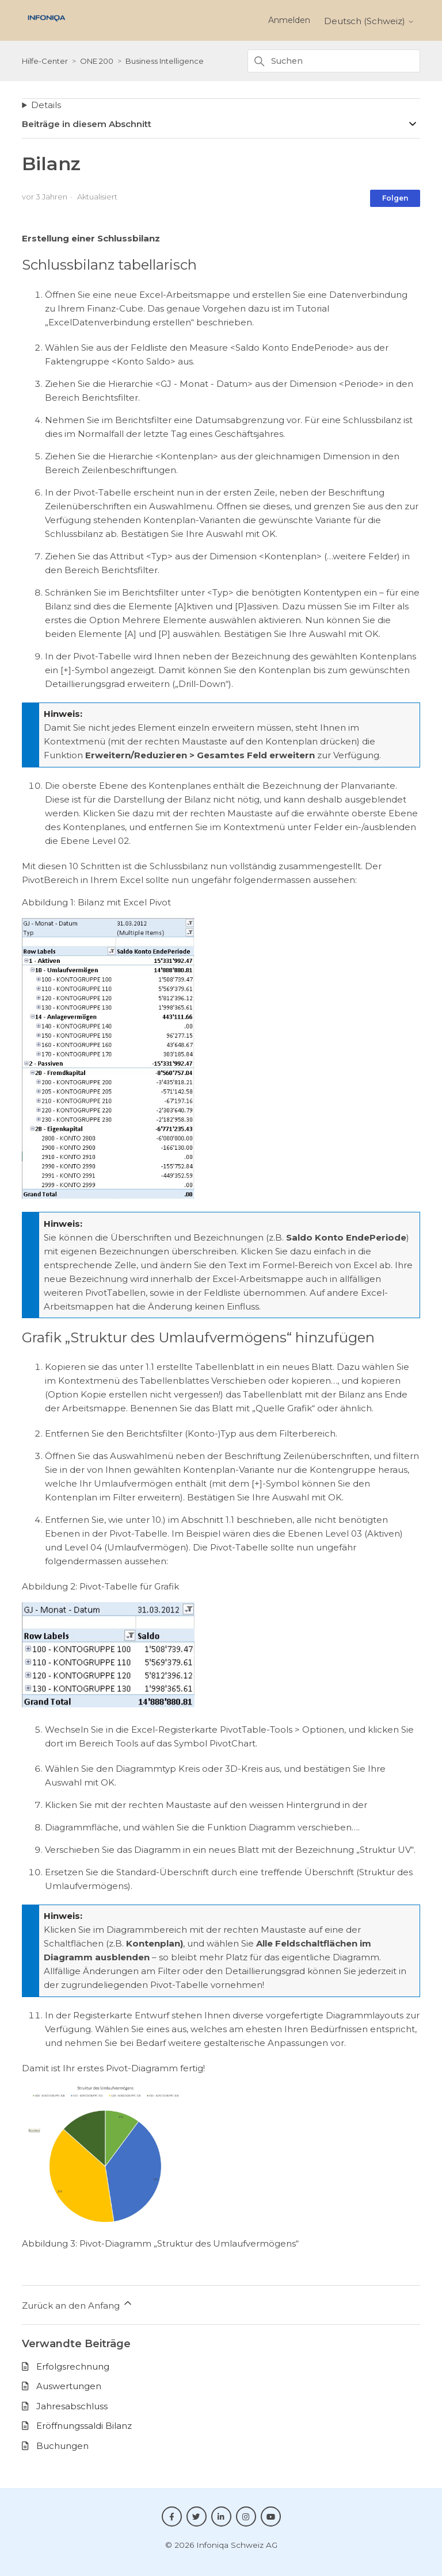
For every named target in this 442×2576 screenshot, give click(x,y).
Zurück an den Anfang (78, 2304)
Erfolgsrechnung (72, 2366)
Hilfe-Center (45, 61)
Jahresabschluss (72, 2406)
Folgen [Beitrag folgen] (395, 198)
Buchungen (62, 2445)
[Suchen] (333, 60)
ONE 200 (96, 61)
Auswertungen (68, 2386)
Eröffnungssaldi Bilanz (84, 2425)
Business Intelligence (164, 61)
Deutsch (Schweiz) (369, 21)
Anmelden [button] (289, 20)
